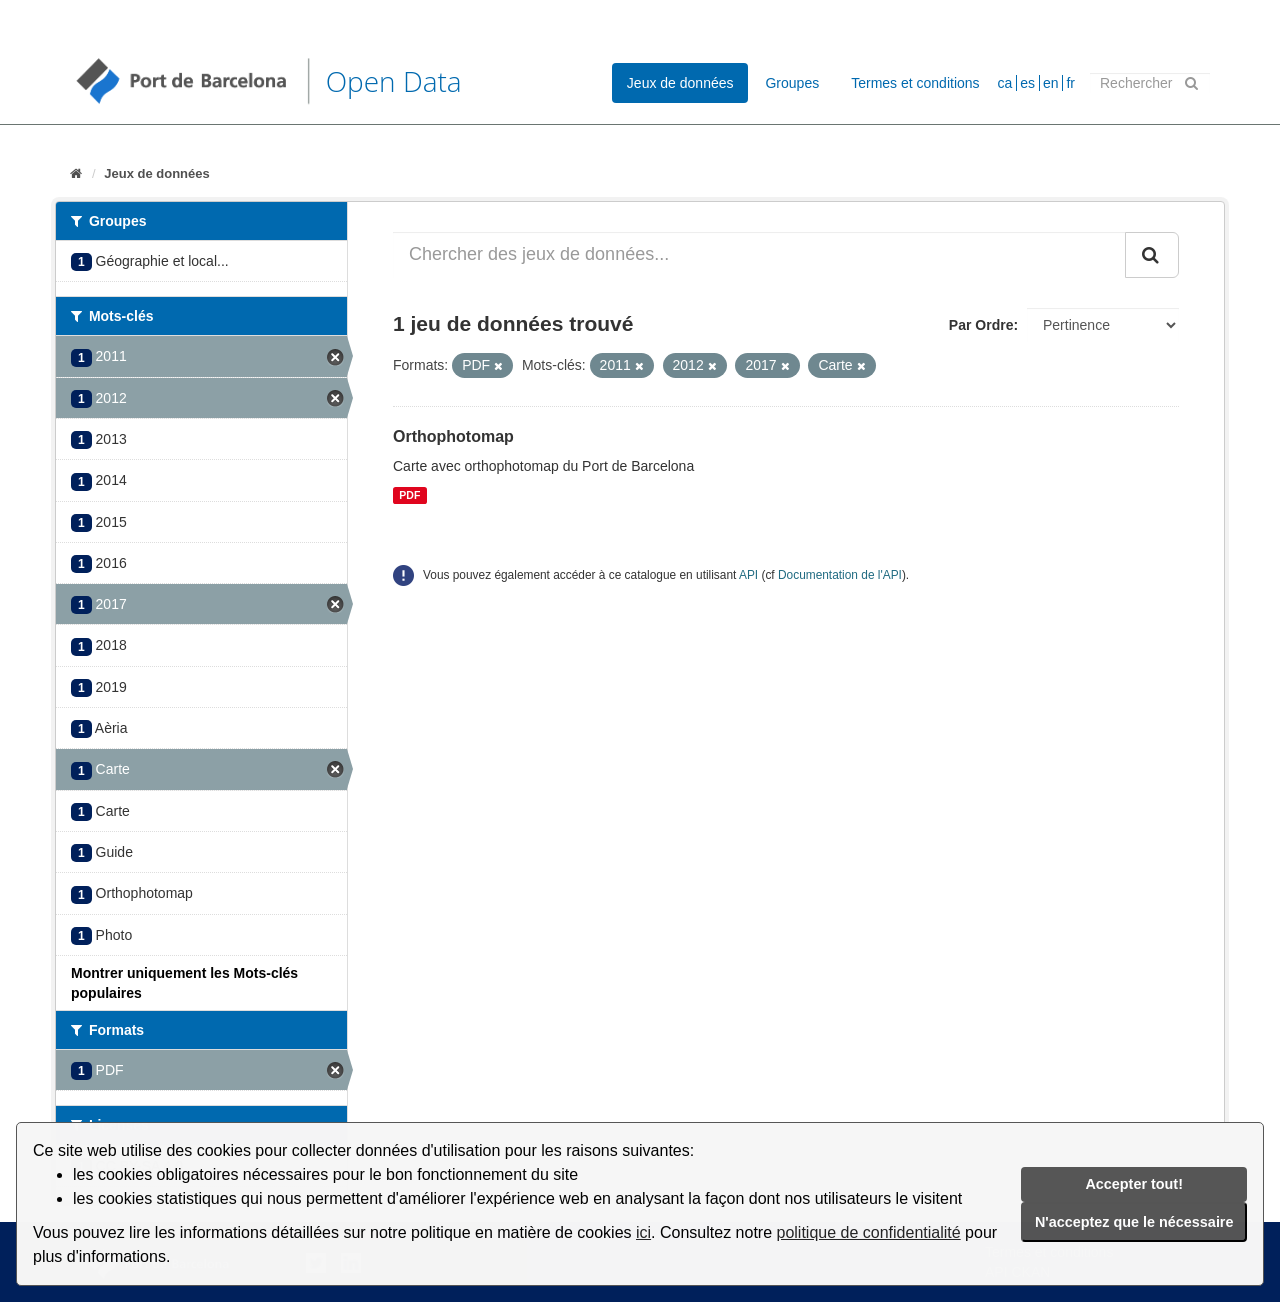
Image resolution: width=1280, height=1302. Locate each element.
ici (643, 1232)
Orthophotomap (453, 436)
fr (1070, 83)
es (1027, 83)
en (1051, 83)
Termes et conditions (915, 83)
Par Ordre (981, 325)
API (748, 575)
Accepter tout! (1134, 1184)
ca (1005, 83)
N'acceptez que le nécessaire (1134, 1222)
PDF (409, 495)
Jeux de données (680, 83)
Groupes (792, 83)
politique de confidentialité (869, 1232)
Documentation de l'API (840, 575)
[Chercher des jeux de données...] (759, 255)
